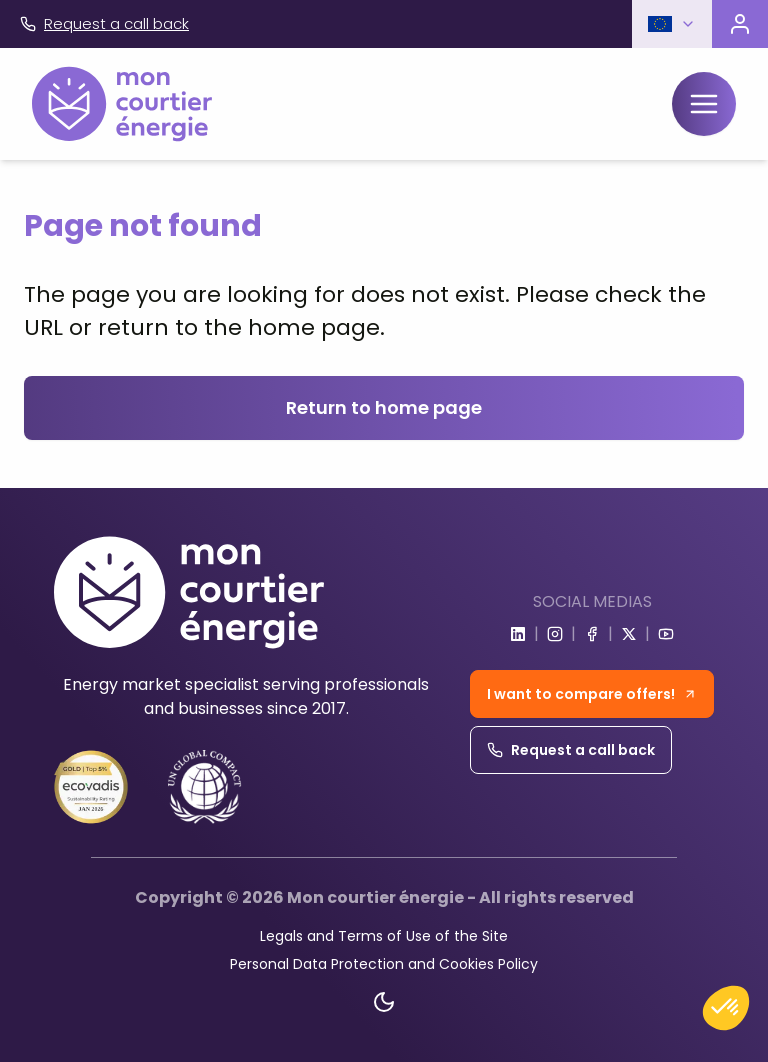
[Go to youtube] (666, 634)
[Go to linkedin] (518, 634)
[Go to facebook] (592, 634)
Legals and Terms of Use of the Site (384, 936)
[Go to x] (629, 634)
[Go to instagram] (555, 634)
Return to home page (384, 407)
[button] (672, 24)
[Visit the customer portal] (740, 24)
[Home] (122, 104)
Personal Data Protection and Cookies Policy (384, 964)
